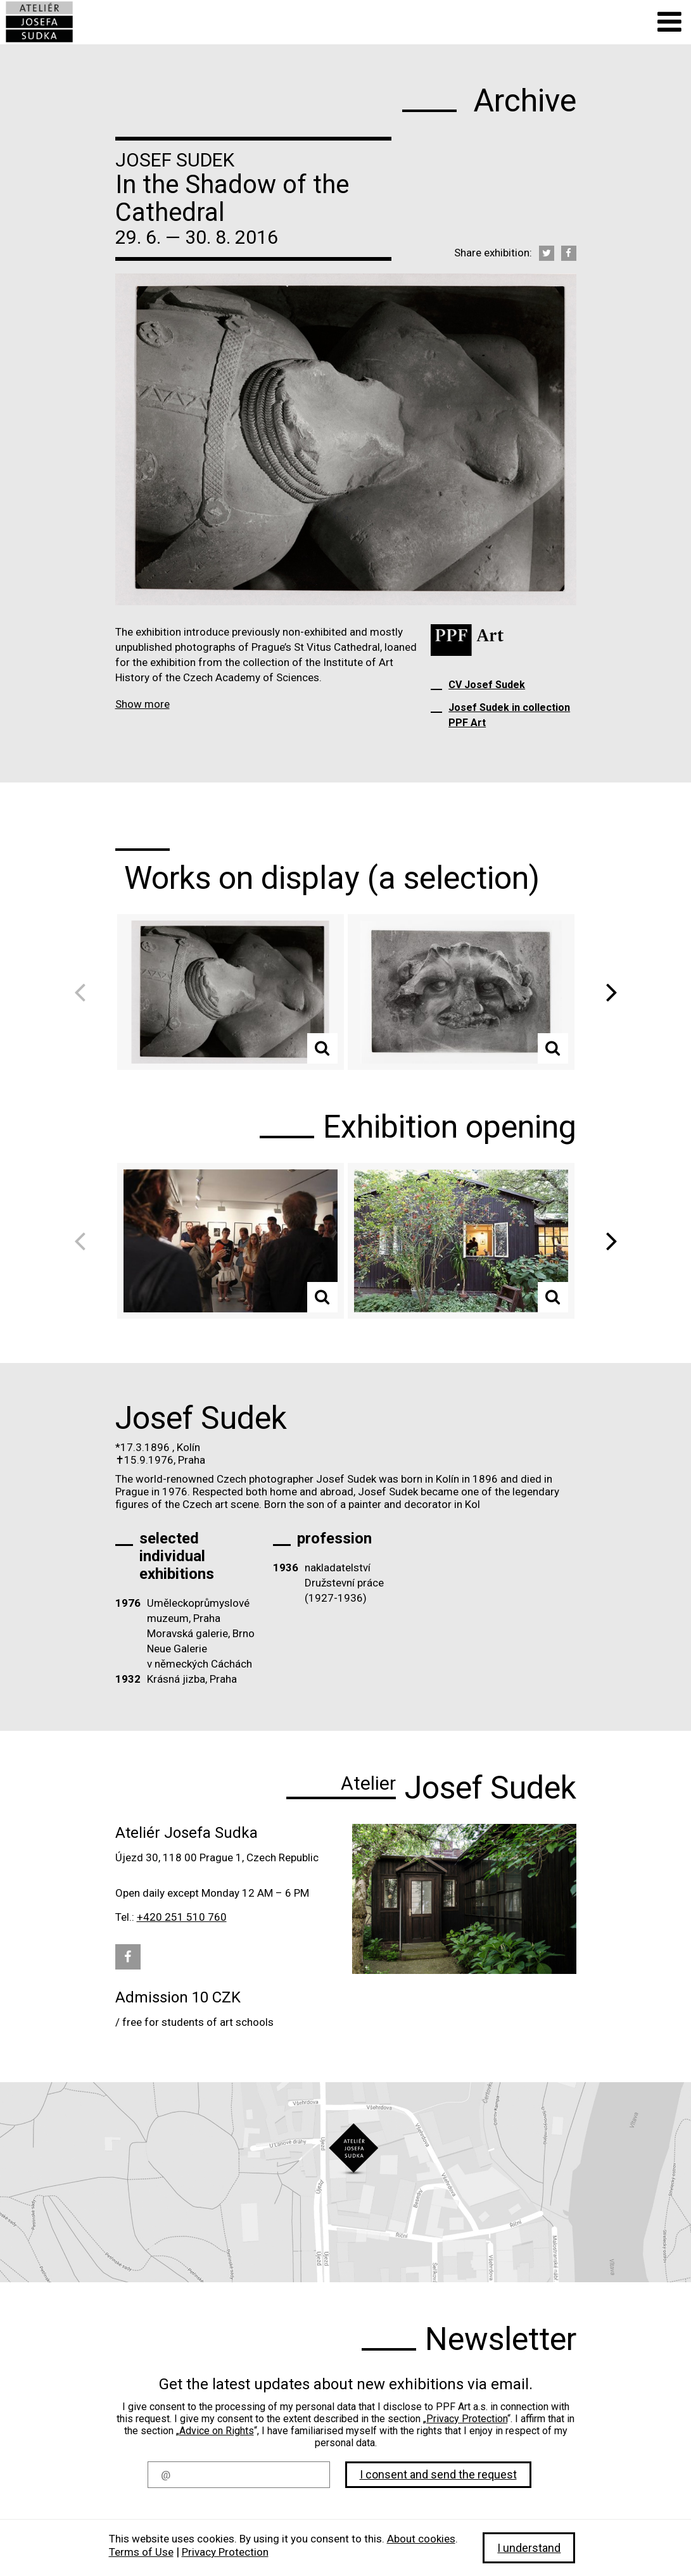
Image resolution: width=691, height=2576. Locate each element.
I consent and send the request (438, 2474)
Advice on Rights (216, 2431)
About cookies (421, 2538)
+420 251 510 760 (182, 1917)
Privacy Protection (466, 2419)
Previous (84, 992)
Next (607, 992)
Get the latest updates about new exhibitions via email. (346, 2384)
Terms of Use (141, 2552)
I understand (529, 2547)
